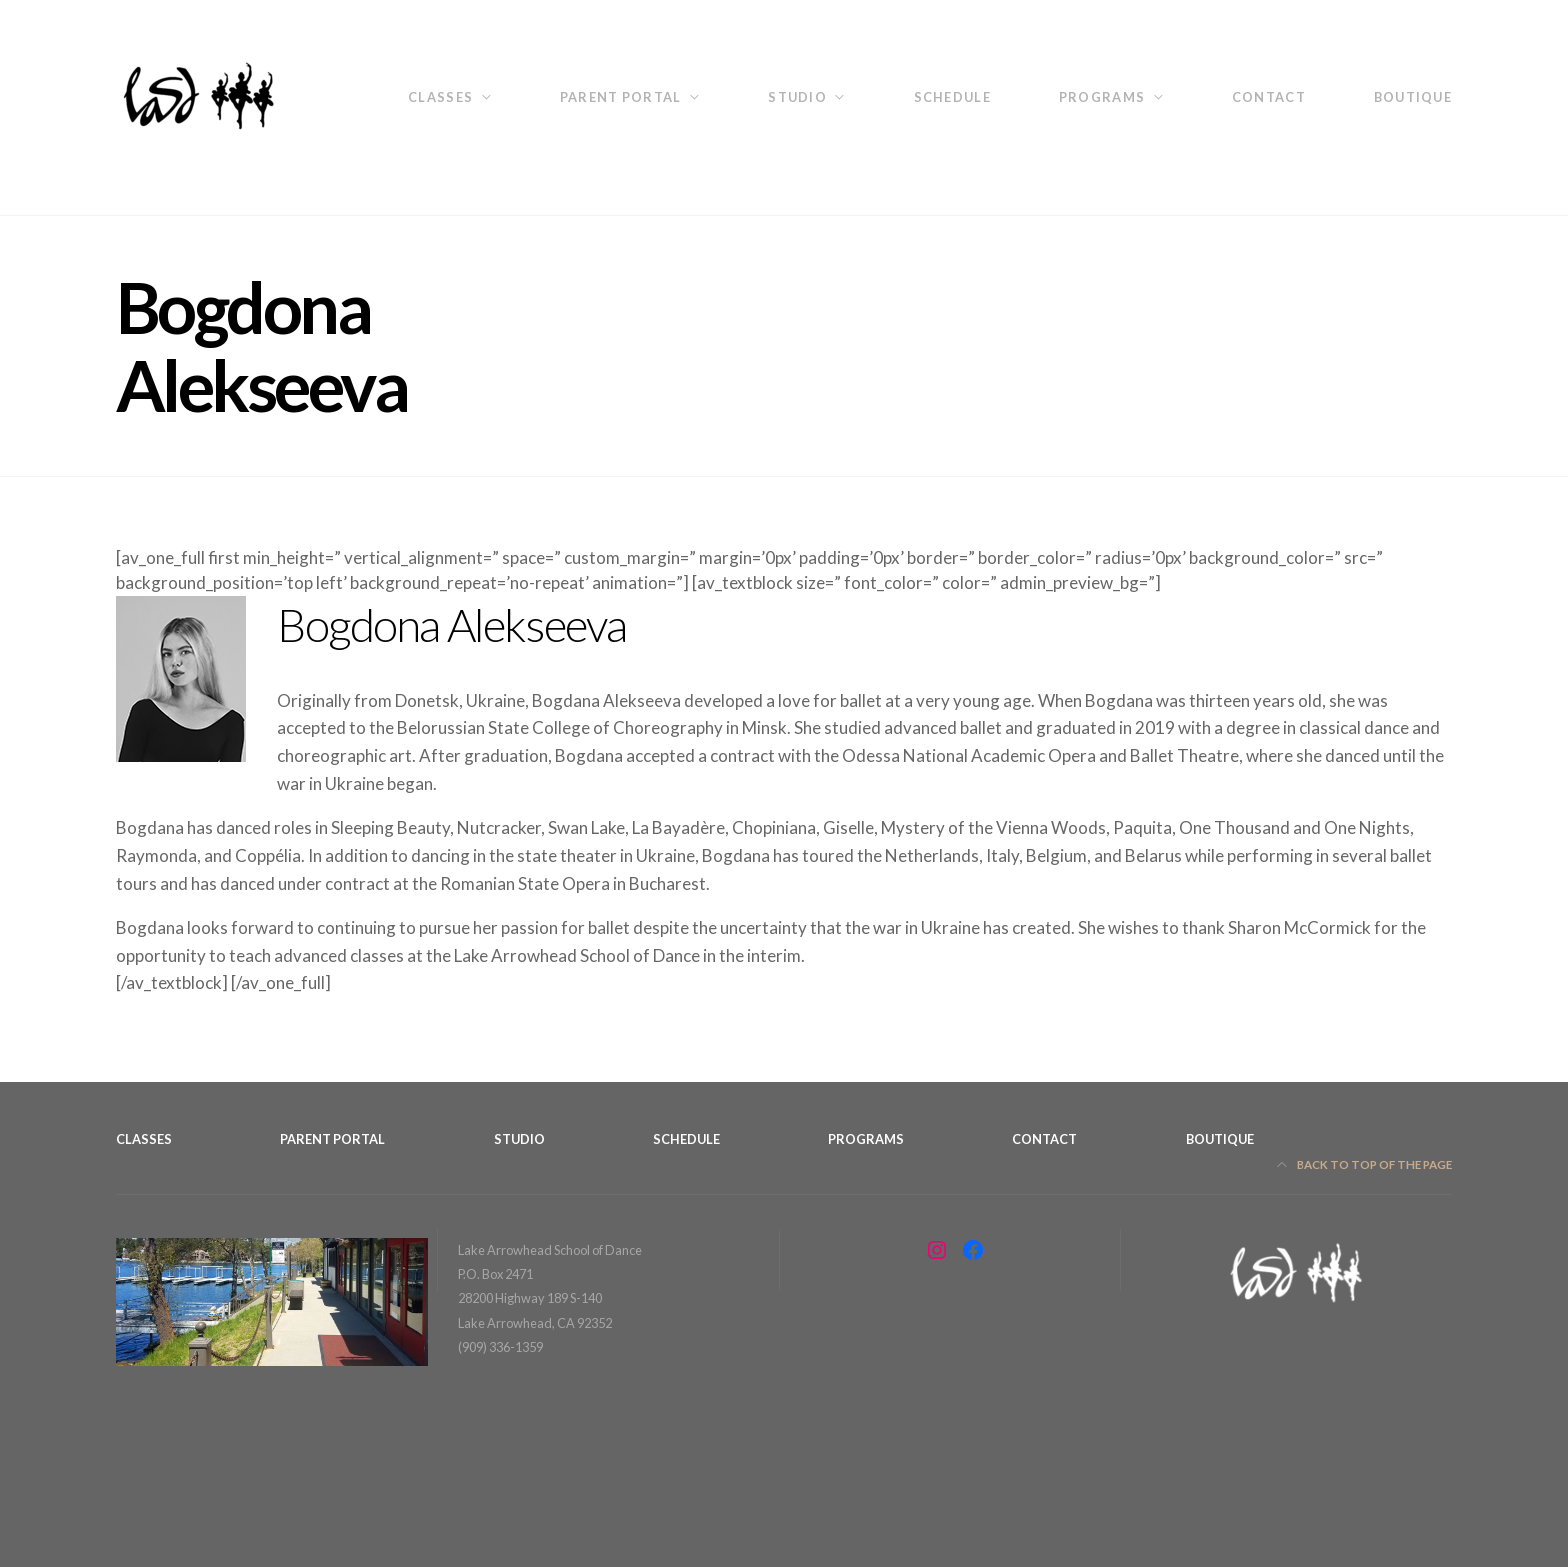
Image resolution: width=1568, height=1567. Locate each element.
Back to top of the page (1365, 1164)
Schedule (952, 97)
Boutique (1413, 97)
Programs (1102, 97)
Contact (1269, 97)
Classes (440, 97)
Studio (797, 97)
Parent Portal (621, 97)
